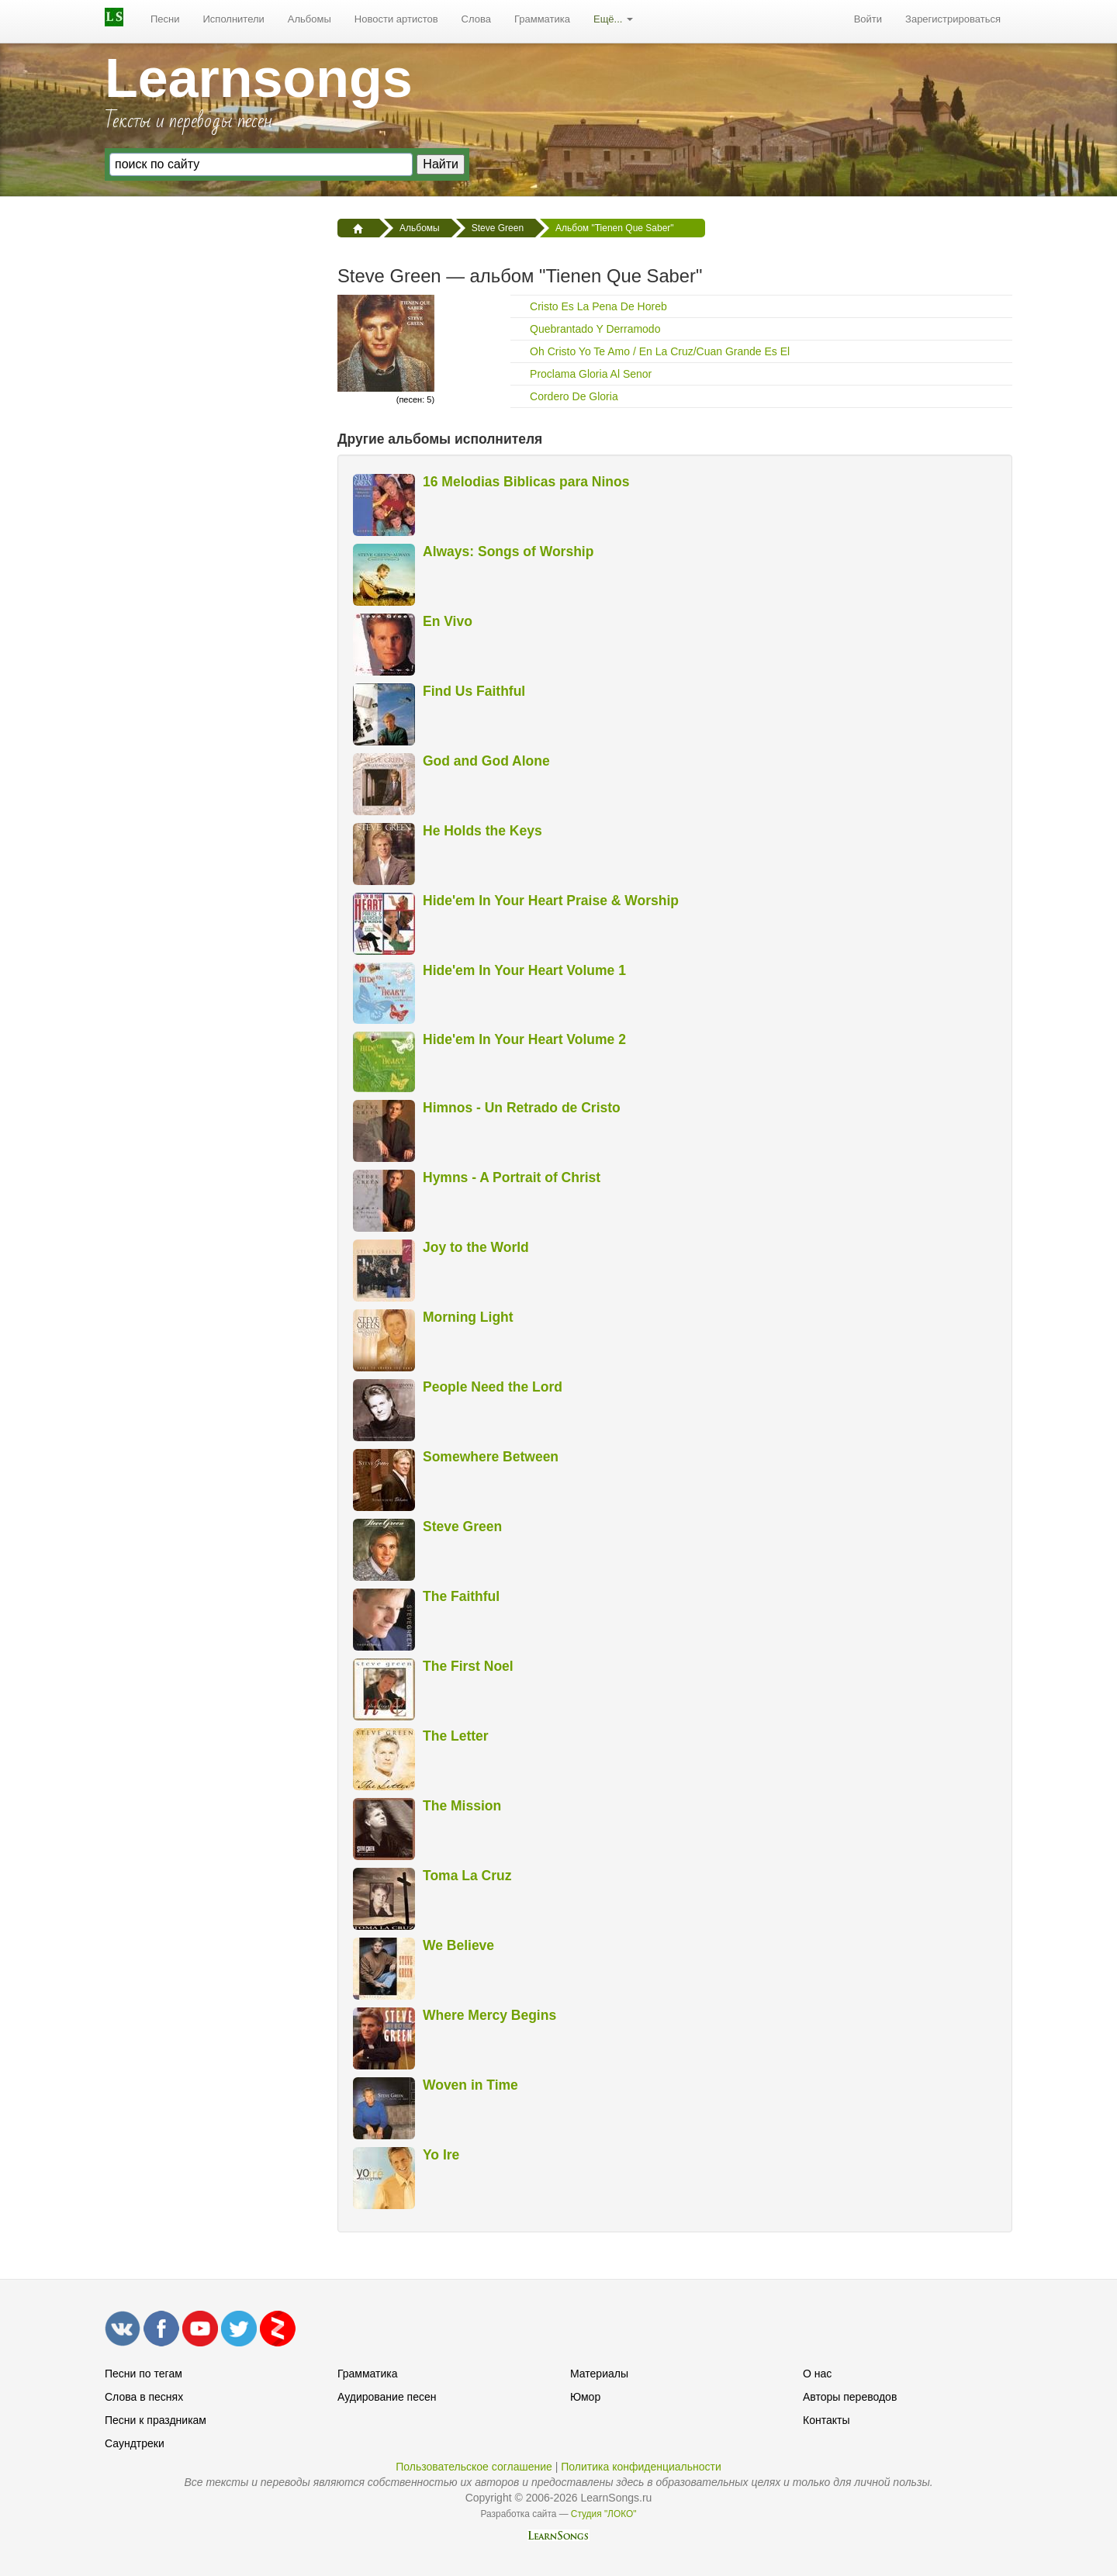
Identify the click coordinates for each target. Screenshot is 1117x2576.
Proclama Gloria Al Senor (591, 374)
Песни (165, 19)
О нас (817, 2373)
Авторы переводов (850, 2397)
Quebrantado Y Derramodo (595, 329)
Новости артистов (396, 19)
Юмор (585, 2397)
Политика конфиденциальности (641, 2466)
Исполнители (234, 19)
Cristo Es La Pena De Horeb (598, 306)
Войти (868, 19)
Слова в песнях (144, 2397)
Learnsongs (259, 78)
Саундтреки (134, 2443)
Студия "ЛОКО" (604, 2514)
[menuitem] (165, 19)
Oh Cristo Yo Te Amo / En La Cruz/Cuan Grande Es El (660, 351)
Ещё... (613, 19)
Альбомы (309, 19)
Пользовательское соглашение (474, 2466)
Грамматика (542, 19)
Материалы (599, 2373)
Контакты (826, 2420)
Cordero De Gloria (574, 396)
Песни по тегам (143, 2373)
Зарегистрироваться (953, 19)
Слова (476, 19)
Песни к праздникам (155, 2420)
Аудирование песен (386, 2397)
